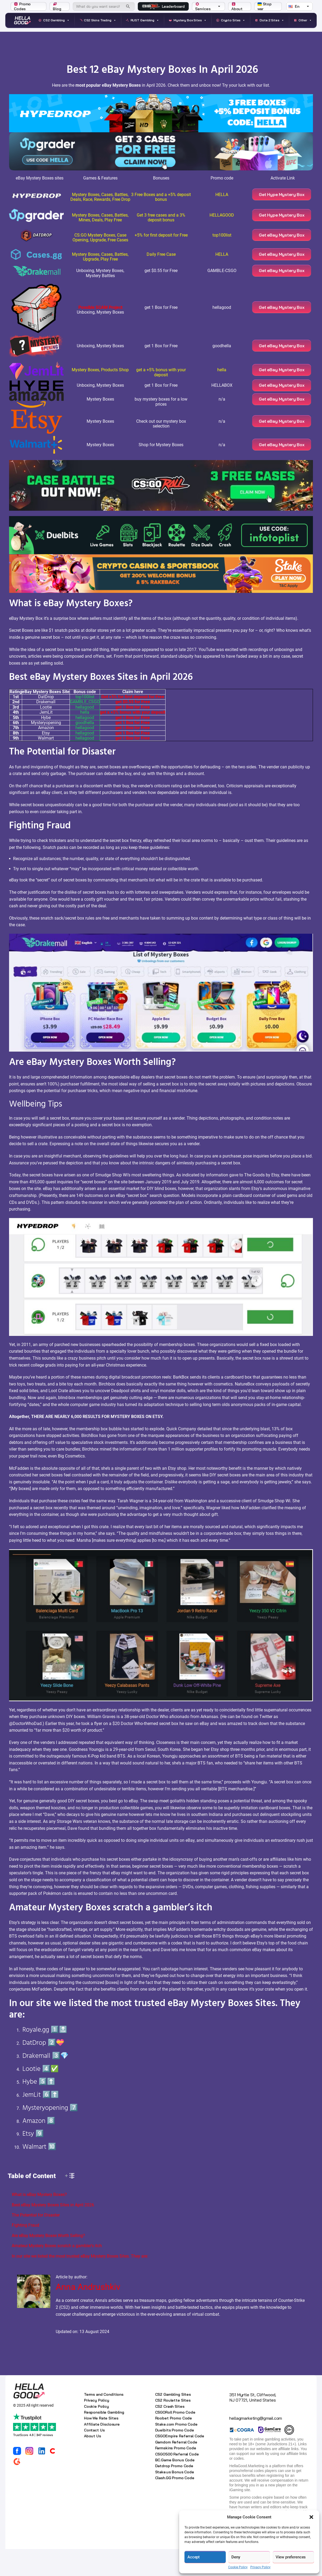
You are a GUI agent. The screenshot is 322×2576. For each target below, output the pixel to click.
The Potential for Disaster (36, 2241)
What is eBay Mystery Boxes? (39, 2221)
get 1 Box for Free (132, 734)
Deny (235, 2557)
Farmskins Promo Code (175, 2475)
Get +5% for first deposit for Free (132, 723)
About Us (92, 2463)
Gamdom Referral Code (176, 2469)
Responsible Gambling (104, 2439)
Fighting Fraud (25, 2252)
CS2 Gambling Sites (173, 2421)
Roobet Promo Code (173, 2445)
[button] (311, 2517)
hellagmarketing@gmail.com (255, 2445)
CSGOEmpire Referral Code (179, 2463)
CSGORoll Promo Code (175, 2439)
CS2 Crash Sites (169, 2433)
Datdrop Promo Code (174, 2493)
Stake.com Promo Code (176, 2451)
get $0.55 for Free (132, 728)
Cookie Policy (238, 2567)
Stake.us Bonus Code (174, 2499)
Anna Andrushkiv (88, 2314)
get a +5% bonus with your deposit (132, 739)
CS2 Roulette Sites (173, 2427)
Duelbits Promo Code (174, 2457)
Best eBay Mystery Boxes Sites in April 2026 (53, 2231)
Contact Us (94, 2457)
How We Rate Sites (101, 2445)
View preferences (291, 2557)
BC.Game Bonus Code (175, 2487)
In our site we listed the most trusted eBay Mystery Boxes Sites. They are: (80, 2283)
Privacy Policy (260, 2567)
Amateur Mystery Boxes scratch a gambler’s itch (57, 2272)
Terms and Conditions (103, 2421)
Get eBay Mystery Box (282, 242)
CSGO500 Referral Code (177, 2481)
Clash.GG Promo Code (174, 2504)
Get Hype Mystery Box (282, 197)
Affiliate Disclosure (102, 2451)
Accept (193, 2557)
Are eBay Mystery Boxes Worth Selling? (48, 2262)
